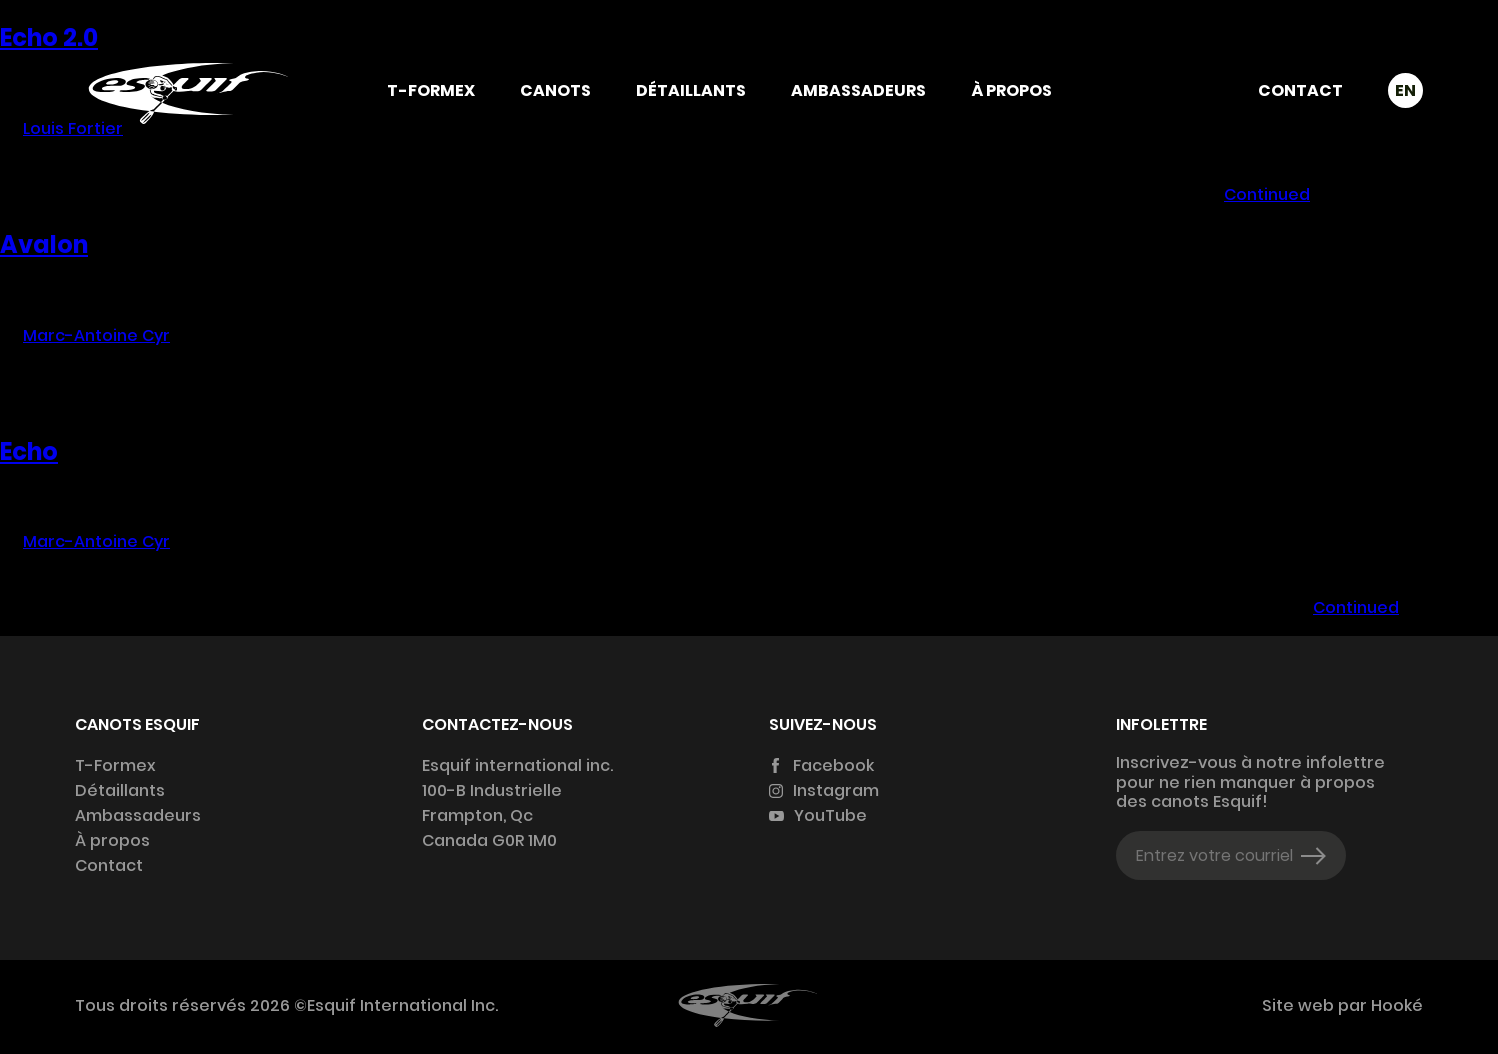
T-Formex (431, 90)
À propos (1011, 90)
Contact (1300, 90)
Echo (29, 451)
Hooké (1395, 1005)
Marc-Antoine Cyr (96, 335)
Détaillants (691, 90)
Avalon (44, 244)
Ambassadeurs (858, 90)
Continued (1267, 194)
